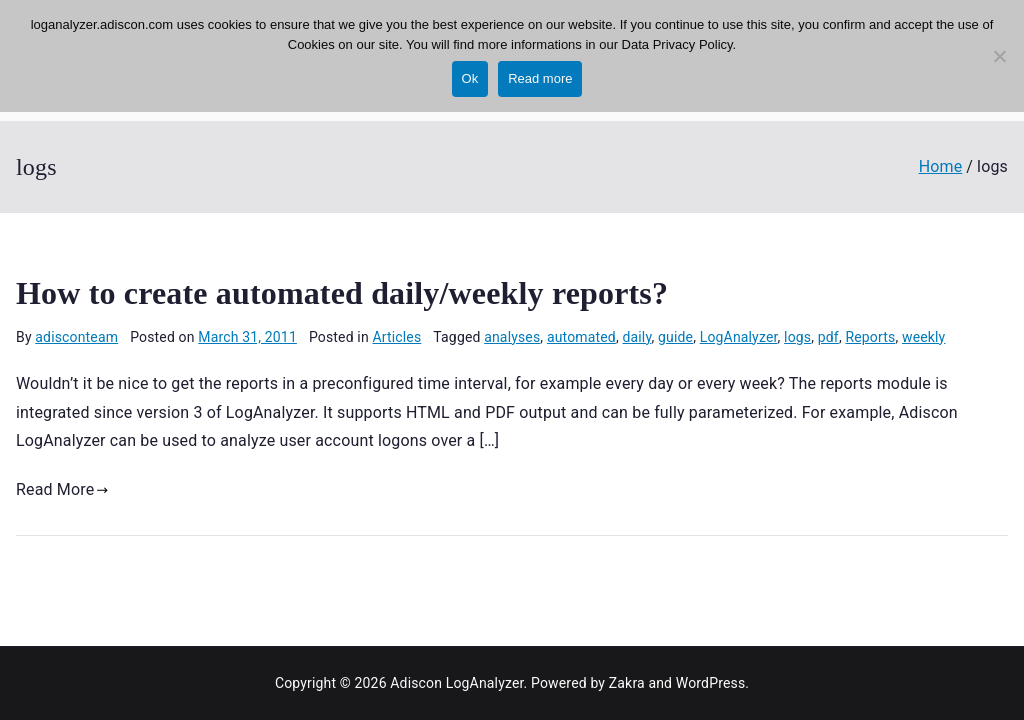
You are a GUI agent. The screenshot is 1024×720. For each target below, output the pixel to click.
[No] (999, 56)
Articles (396, 337)
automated (581, 337)
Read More (62, 489)
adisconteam (76, 337)
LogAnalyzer (739, 337)
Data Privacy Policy (677, 44)
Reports (870, 337)
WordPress (710, 683)
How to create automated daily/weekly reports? (342, 293)
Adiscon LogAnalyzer (456, 683)
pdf (828, 337)
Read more (540, 78)
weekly (923, 337)
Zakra (627, 683)
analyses (512, 337)
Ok (470, 78)
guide (675, 337)
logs (797, 337)
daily (636, 337)
